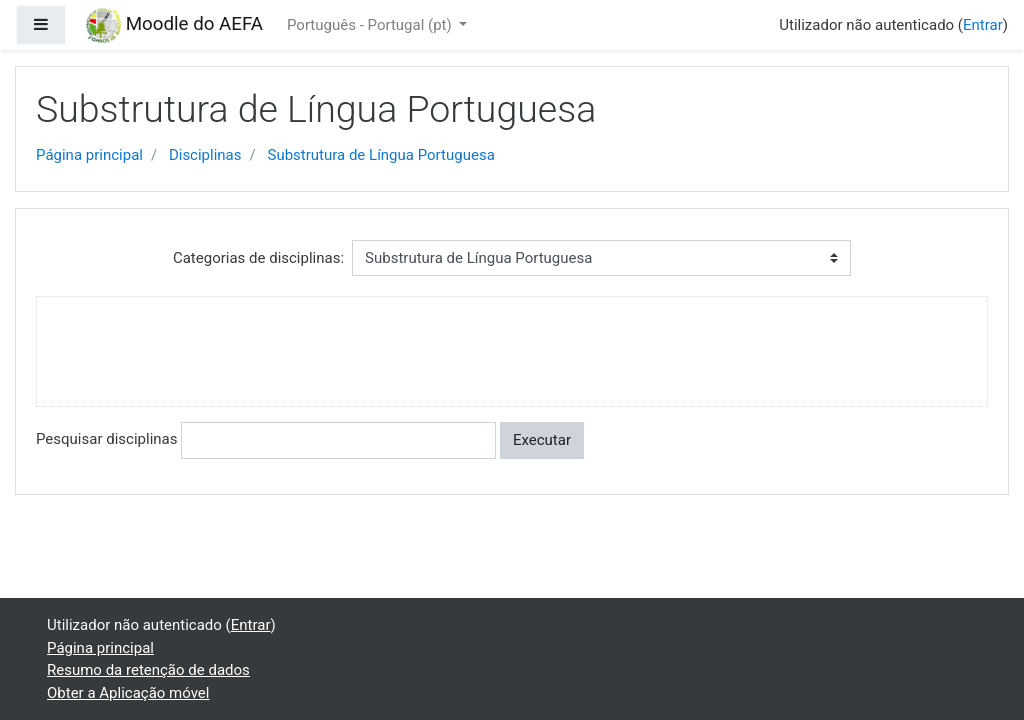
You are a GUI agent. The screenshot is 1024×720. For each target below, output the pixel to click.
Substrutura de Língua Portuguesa (380, 155)
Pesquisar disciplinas (106, 439)
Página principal (89, 155)
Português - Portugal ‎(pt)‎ (371, 25)
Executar (542, 440)
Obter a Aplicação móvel (128, 693)
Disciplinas (205, 155)
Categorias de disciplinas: (258, 258)
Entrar (983, 25)
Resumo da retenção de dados (148, 670)
